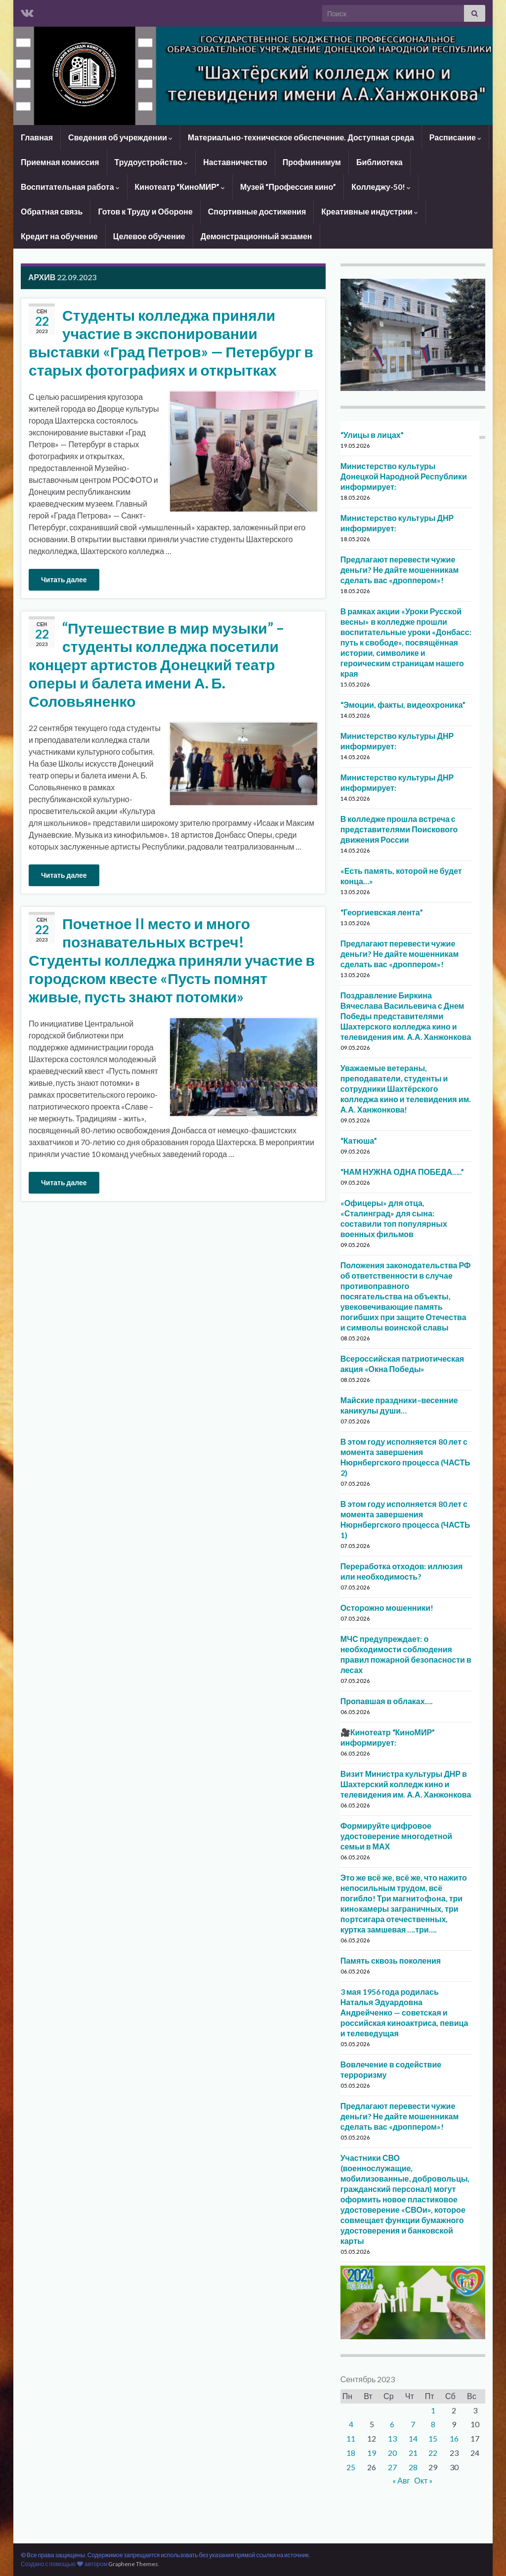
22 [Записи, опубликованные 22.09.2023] (432, 2452)
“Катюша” (359, 1140)
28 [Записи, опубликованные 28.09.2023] (413, 2467)
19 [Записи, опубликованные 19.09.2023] (371, 2452)
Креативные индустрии (369, 211)
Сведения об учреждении (120, 137)
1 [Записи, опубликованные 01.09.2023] (433, 2410)
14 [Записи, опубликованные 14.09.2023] (413, 2438)
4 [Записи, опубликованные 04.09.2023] (351, 2424)
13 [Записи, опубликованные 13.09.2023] (392, 2438)
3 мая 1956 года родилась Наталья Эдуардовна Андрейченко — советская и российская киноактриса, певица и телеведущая (404, 2012)
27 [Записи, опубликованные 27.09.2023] (392, 2467)
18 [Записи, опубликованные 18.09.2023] (350, 2452)
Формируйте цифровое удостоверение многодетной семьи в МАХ (396, 1836)
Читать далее (64, 579)
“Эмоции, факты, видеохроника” (403, 704)
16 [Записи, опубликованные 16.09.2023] (454, 2438)
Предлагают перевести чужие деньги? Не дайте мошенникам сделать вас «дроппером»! (399, 570)
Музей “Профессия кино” (288, 186)
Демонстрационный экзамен (256, 236)
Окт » (423, 2480)
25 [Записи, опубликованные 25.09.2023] (350, 2467)
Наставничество (235, 162)
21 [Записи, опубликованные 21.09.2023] (413, 2452)
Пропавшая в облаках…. (386, 1701)
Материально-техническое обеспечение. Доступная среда (301, 137)
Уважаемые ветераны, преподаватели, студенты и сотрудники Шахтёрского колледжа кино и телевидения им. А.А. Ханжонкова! (405, 1088)
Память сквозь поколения (390, 1960)
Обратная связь (52, 211)
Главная (37, 137)
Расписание (455, 137)
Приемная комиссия (60, 162)
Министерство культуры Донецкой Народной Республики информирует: (403, 476)
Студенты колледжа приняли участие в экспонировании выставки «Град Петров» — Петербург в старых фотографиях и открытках (171, 342)
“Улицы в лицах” (372, 434)
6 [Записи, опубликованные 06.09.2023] (392, 2424)
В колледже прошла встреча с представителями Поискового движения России (399, 829)
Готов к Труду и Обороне (145, 211)
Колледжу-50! (381, 186)
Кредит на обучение (59, 236)
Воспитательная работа (70, 186)
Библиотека (379, 162)
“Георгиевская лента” (381, 912)
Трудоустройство (151, 162)
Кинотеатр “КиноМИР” (180, 186)
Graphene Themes (133, 2564)
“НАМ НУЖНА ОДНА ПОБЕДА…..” (402, 1171)
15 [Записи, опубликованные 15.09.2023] (432, 2438)
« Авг (401, 2480)
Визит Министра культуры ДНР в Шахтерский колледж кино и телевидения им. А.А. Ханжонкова (405, 1784)
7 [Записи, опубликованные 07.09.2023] (413, 2424)
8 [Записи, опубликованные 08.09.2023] (433, 2424)
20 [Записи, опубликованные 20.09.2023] (392, 2452)
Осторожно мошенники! (387, 1607)
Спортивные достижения (257, 211)
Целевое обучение (149, 236)
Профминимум (312, 162)
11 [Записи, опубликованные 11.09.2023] (350, 2438)
